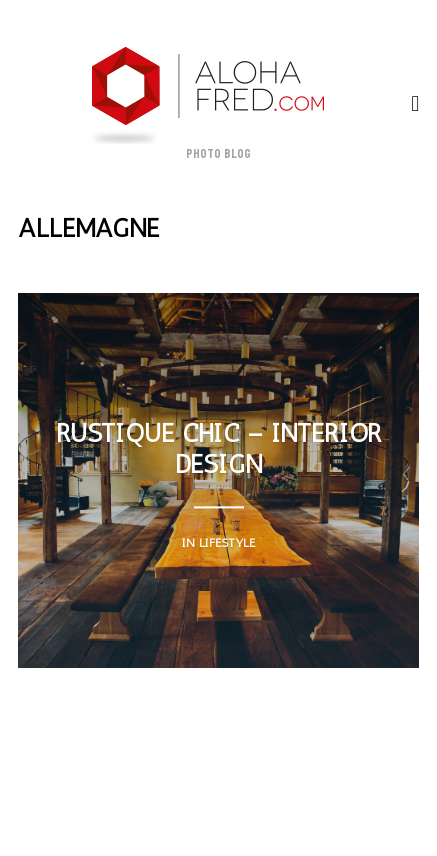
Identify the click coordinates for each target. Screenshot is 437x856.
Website (191, 765)
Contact (272, 765)
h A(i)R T (353, 784)
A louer (109, 784)
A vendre (192, 784)
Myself (115, 765)
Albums (273, 784)
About (44, 765)
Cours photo (371, 765)
